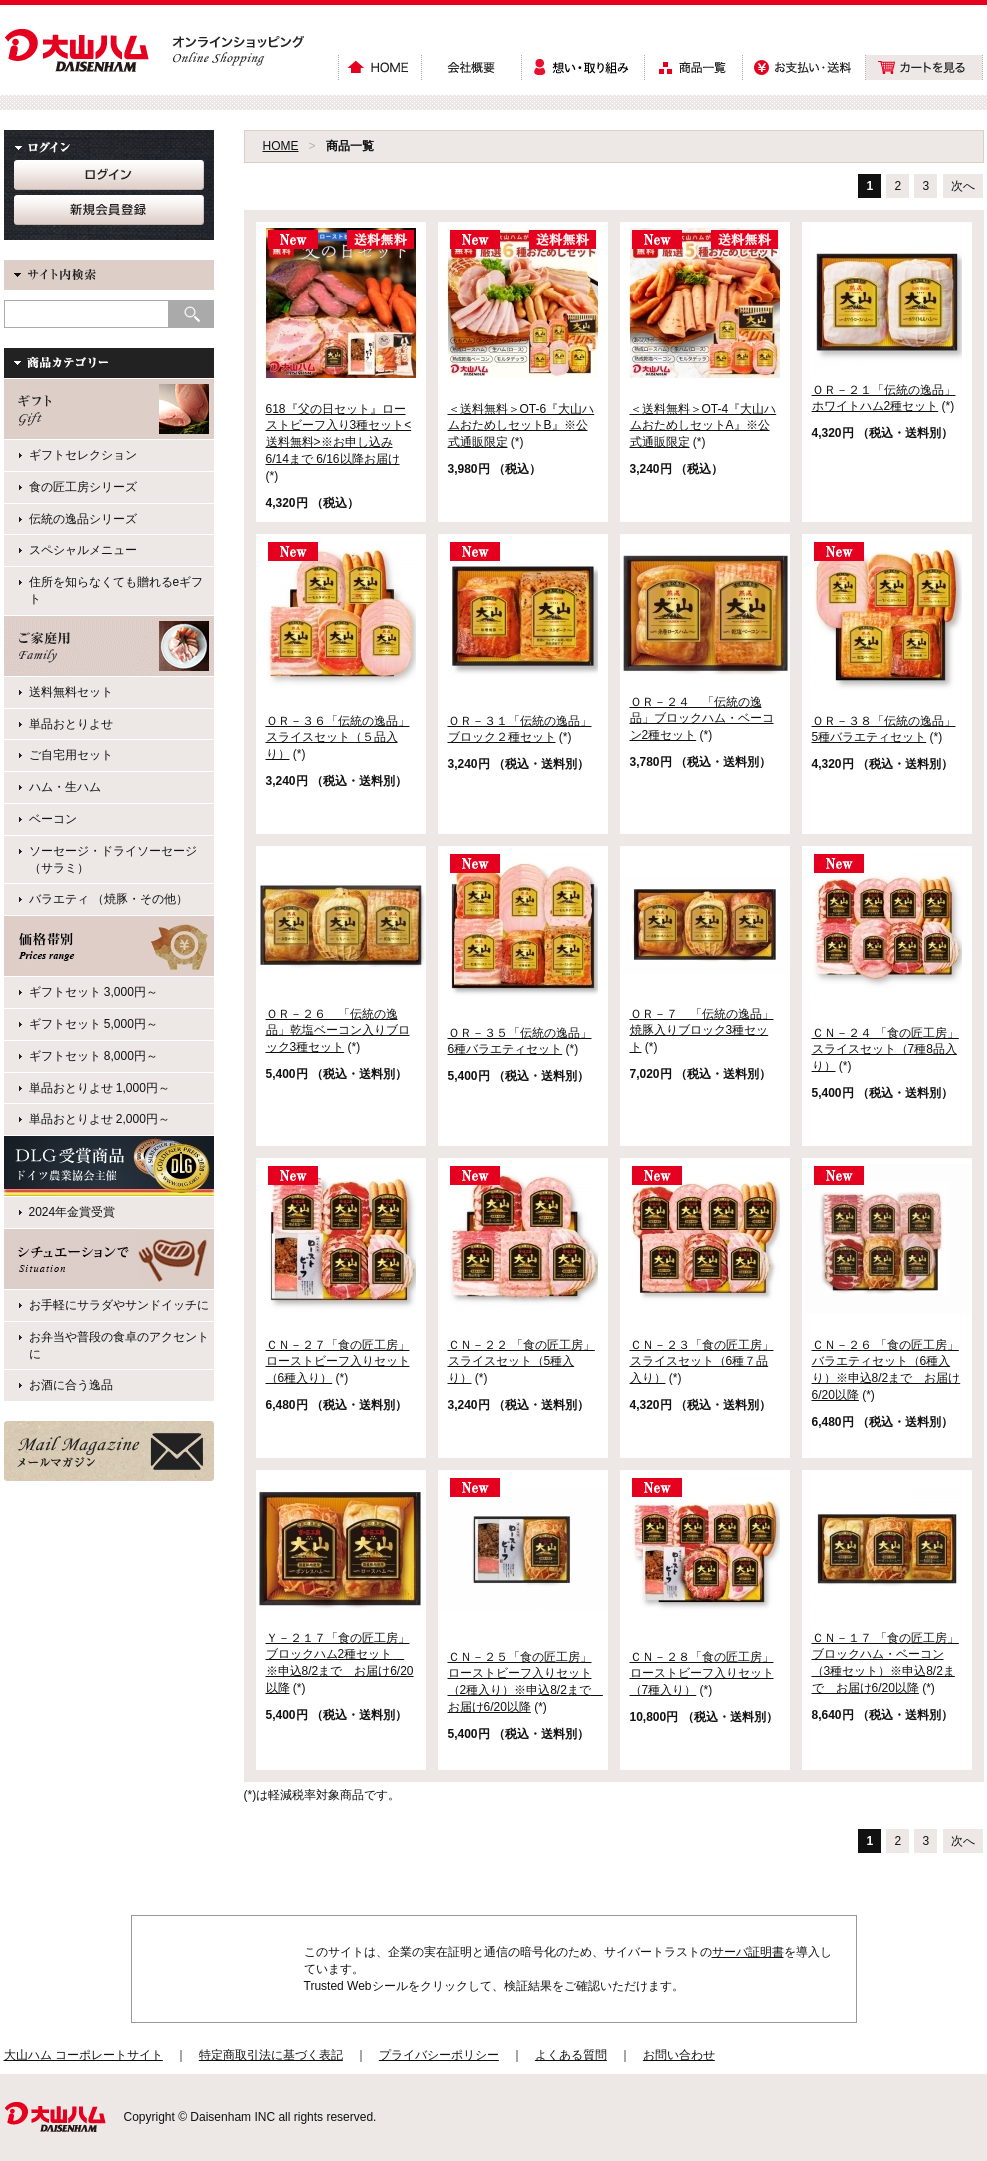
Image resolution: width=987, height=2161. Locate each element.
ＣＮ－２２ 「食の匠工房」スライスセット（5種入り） (521, 1362)
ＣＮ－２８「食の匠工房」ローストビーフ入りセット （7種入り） (702, 1674)
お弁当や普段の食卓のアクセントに (119, 1345)
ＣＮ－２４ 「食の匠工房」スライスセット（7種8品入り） (885, 1050)
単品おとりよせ (71, 724)
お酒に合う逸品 (71, 1385)
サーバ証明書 (748, 1952)
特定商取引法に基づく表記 (271, 2055)
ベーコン (53, 819)
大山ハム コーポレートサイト (83, 2055)
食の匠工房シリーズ (83, 487)
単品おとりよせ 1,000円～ (99, 1088)
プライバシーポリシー (439, 2055)
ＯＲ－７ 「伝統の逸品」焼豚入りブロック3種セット (702, 1031)
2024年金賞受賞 (72, 1212)
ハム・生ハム (65, 787)
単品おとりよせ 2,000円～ (99, 1119)
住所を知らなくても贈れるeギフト (116, 590)
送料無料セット (71, 692)
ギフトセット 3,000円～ (93, 992)
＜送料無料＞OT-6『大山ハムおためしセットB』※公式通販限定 (521, 426)
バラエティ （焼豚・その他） (108, 899)
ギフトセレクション (83, 455)
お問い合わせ (679, 2055)
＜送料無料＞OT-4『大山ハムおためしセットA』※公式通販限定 (703, 426)
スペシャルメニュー (83, 550)
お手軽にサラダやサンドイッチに (119, 1305)
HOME (281, 146)
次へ (963, 186)
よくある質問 (571, 2055)
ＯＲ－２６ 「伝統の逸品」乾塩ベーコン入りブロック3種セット (338, 1031)
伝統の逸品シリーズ (83, 519)
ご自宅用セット (71, 755)
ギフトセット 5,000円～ (93, 1024)
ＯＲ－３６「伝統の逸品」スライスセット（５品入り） (338, 738)
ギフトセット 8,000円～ (93, 1056)
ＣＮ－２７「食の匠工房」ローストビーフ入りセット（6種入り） (338, 1362)
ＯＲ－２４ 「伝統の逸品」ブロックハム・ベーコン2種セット (702, 719)
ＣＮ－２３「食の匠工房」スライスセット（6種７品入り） (702, 1362)
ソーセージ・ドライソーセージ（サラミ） (113, 859)
